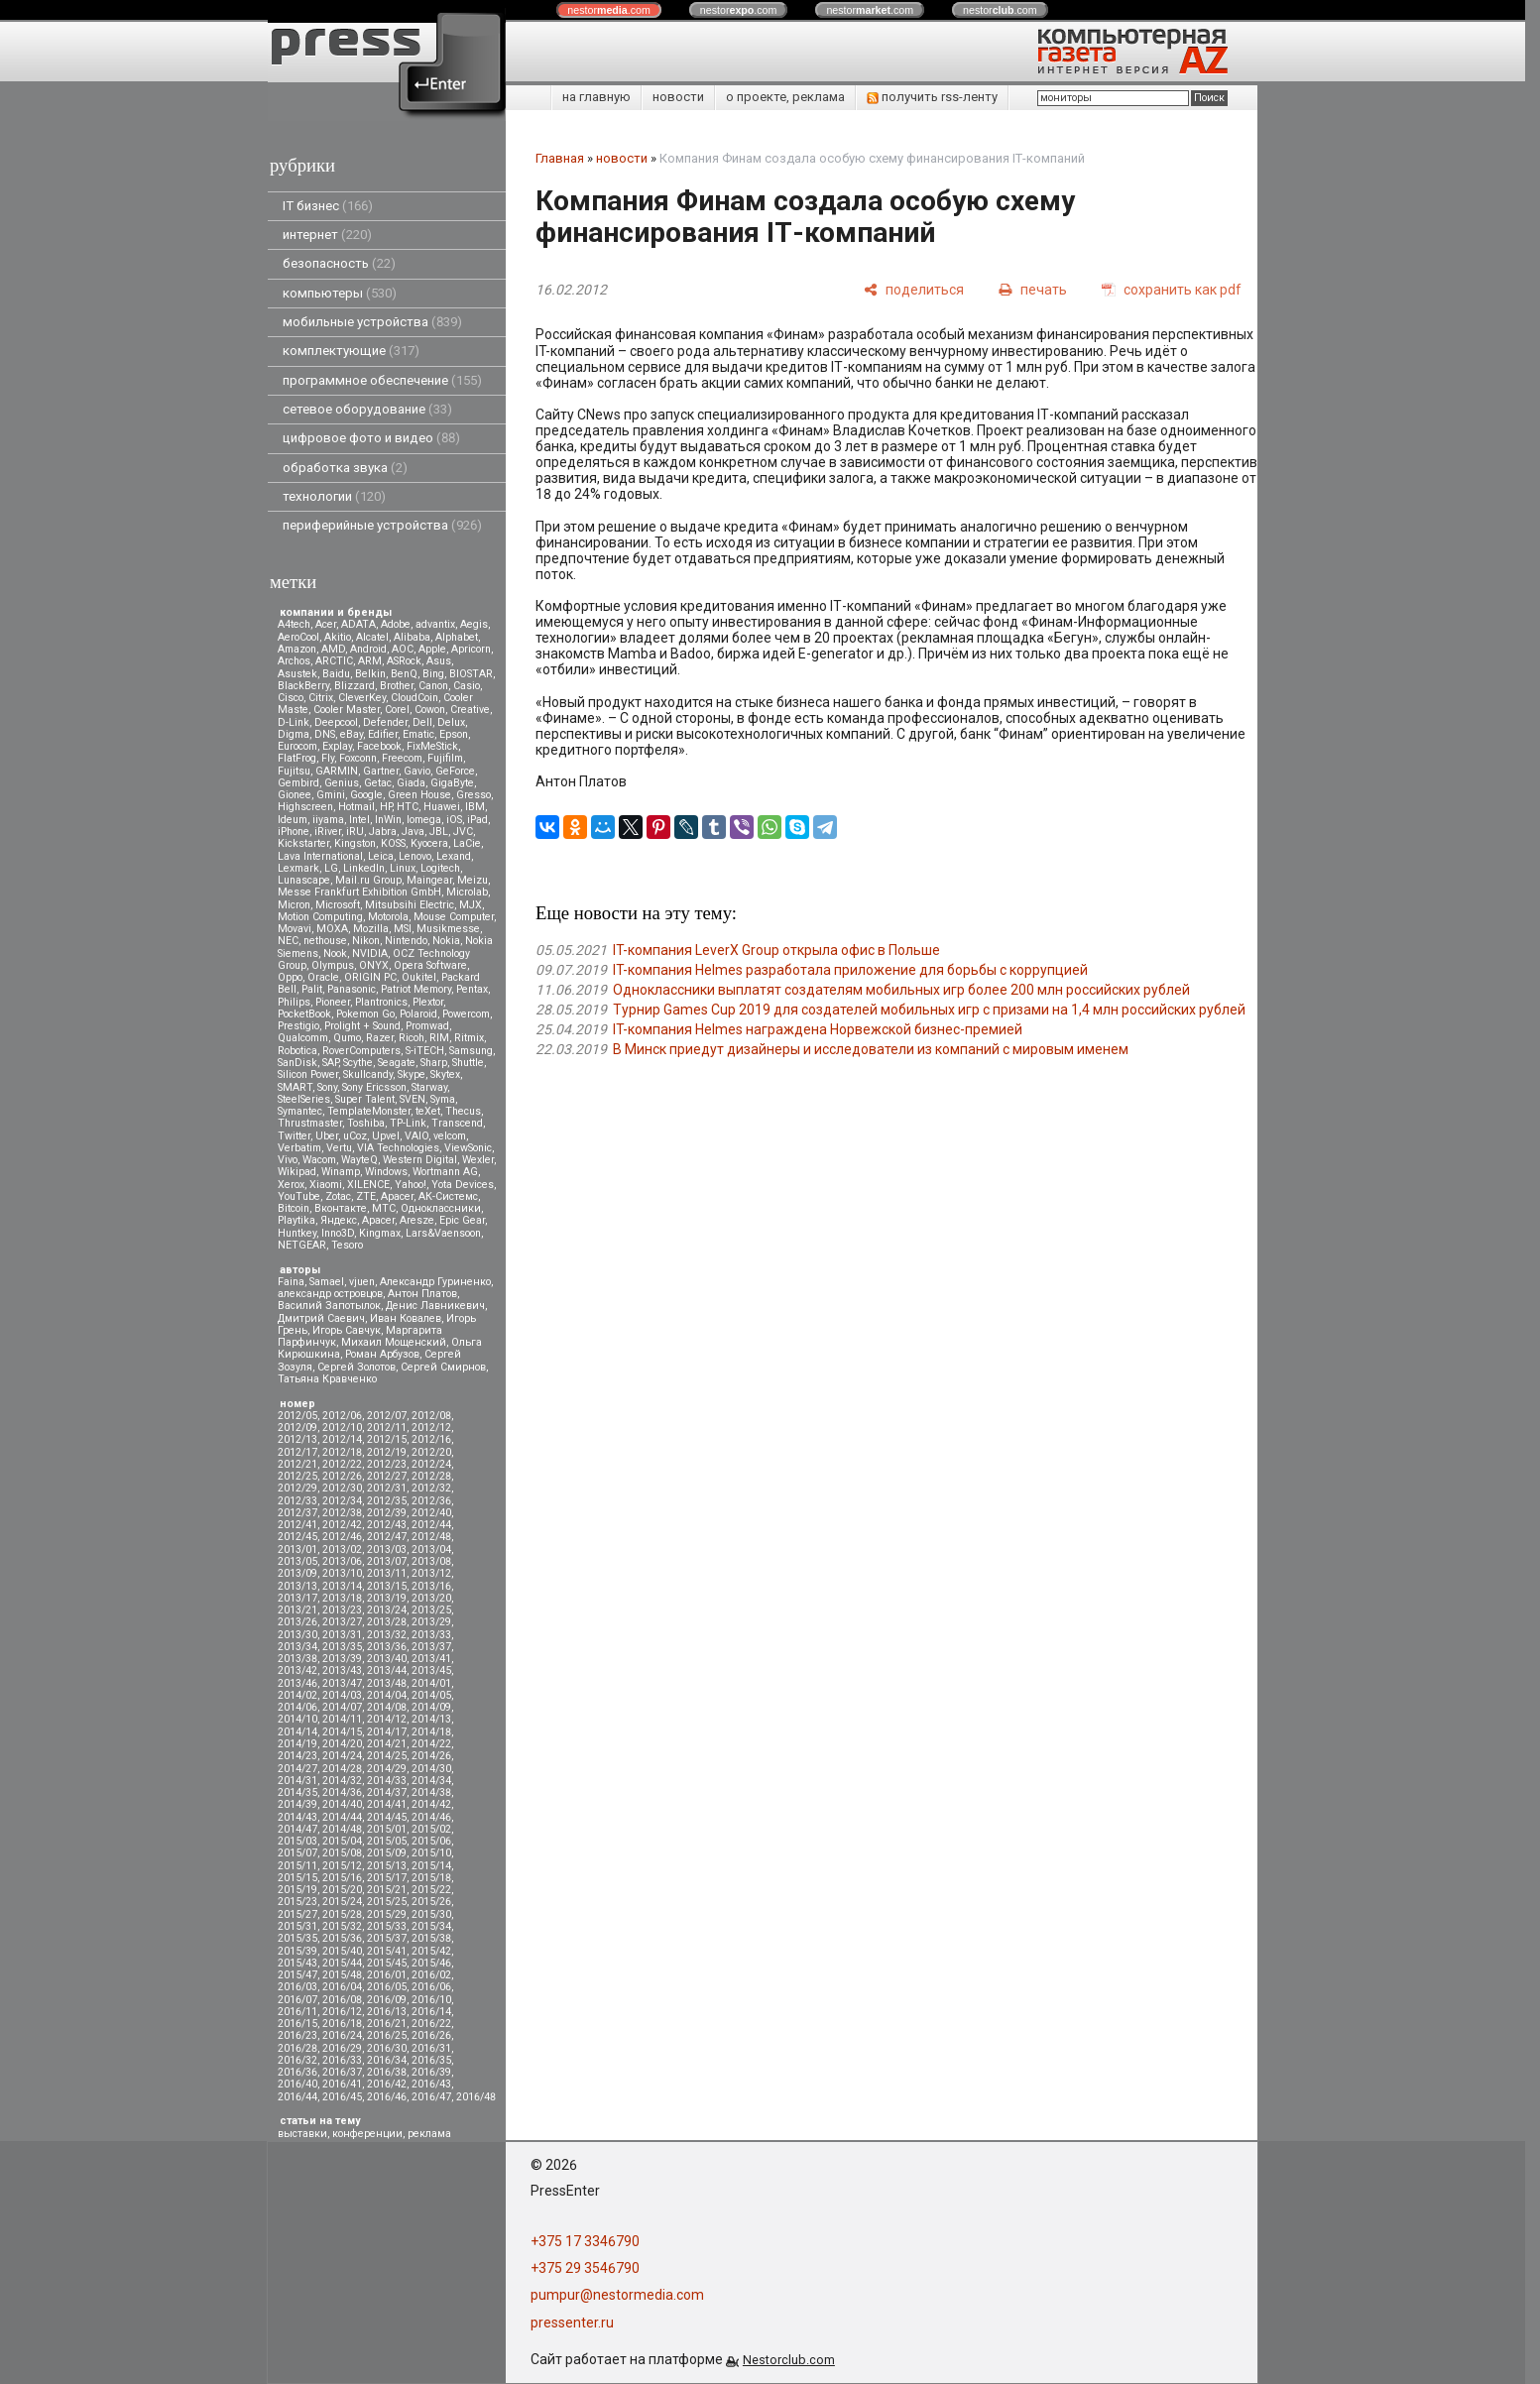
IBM (475, 806)
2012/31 (387, 1488)
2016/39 (431, 2072)
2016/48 (476, 2096)
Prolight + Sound (362, 1025)
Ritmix (469, 1037)
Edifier (383, 734)
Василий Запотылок (329, 1305)
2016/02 (431, 1974)
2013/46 (297, 1683)
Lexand (453, 856)
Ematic (418, 734)
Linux (402, 868)
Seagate (396, 1062)
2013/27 (342, 1621)
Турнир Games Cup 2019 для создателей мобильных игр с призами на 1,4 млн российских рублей (929, 1009)
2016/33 (342, 2060)
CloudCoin (414, 697)
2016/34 (387, 2060)
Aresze (417, 1220)
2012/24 (431, 1464)
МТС (384, 1208)
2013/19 (387, 1598)
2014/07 (342, 1707)
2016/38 (387, 2072)
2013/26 (297, 1621)
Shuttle (468, 1062)
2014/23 (297, 1755)
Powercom (466, 1014)
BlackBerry (303, 685)
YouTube (299, 1196)
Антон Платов (422, 1293)
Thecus (463, 1111)
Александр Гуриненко (435, 1281)
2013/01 (297, 1549)
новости (678, 96)
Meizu (472, 880)
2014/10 (297, 1719)
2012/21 (297, 1464)
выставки (302, 2133)
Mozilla (371, 928)
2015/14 (431, 1865)
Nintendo (406, 940)
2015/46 (431, 1963)
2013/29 (431, 1621)
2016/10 (431, 1999)
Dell (422, 722)
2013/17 (297, 1598)
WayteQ (359, 1159)
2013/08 (431, 1561)
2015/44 (342, 1963)
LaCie (467, 843)
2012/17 (297, 1452)
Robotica (297, 1050)
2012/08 (431, 1415)
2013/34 (297, 1646)
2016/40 (297, 2084)
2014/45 (387, 1817)
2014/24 (342, 1755)
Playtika (296, 1220)
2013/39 (342, 1658)
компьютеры (340, 293)
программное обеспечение (382, 380)
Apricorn (471, 649)
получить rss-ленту (932, 96)
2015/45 (387, 1963)
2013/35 (342, 1646)
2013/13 (297, 1586)
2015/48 (342, 1974)
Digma (293, 734)
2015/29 (387, 1914)
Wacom (319, 1159)
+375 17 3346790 (585, 2241)
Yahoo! (410, 1184)
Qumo (347, 1037)
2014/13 (431, 1719)
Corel (397, 709)
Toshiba (366, 1123)
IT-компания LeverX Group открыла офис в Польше (776, 950)
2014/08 (387, 1707)
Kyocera (429, 843)
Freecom (402, 758)
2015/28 (342, 1914)
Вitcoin (293, 1208)
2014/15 (342, 1732)
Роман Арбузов (382, 1354)
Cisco (290, 697)
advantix (435, 624)
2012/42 (342, 1524)
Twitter (294, 1136)
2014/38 (431, 1792)
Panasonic (351, 989)
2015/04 (342, 1841)
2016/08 (342, 1999)
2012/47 (387, 1536)
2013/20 (431, 1598)
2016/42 (387, 2084)
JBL (438, 831)
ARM (370, 661)
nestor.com (609, 10)
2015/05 (387, 1841)
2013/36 (387, 1646)
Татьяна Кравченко (327, 1378)
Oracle (323, 977)
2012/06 (342, 1415)
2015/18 (431, 1877)
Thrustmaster (310, 1123)
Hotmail (356, 806)
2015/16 (342, 1877)
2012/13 (297, 1439)
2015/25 (387, 1901)
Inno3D (337, 1233)
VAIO (416, 1136)
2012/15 (387, 1439)
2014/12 (387, 1719)
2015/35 (297, 1938)
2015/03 (297, 1841)
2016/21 (387, 2023)
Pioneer (332, 1002)
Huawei (441, 806)
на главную (596, 96)
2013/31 (342, 1634)
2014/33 (387, 1780)
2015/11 (297, 1865)
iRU (355, 831)
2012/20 (431, 1452)
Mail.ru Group (368, 880)
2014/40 (342, 1804)
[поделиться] (914, 289)
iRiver (327, 831)
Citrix (320, 697)
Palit (311, 989)
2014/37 (387, 1792)
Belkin (370, 673)
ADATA (358, 624)
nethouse (325, 940)
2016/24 (342, 2035)
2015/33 (387, 1926)
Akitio (337, 637)
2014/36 (342, 1792)
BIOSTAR (471, 673)
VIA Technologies (398, 1147)
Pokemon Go (365, 1014)
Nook (335, 953)
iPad (477, 819)
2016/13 (387, 2011)
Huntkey (297, 1233)
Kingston (355, 843)
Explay (337, 746)
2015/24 (342, 1901)
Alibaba (412, 637)
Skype (411, 1074)
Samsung (471, 1050)
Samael (326, 1281)
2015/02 (431, 1829)
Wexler (478, 1159)
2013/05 (297, 1561)
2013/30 (297, 1634)
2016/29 (342, 2048)
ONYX (374, 965)
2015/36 (342, 1938)
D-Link (293, 722)
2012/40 (431, 1512)
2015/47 (297, 1974)
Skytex (445, 1074)
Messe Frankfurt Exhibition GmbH (359, 892)
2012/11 (387, 1427)
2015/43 (297, 1963)
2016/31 (431, 2048)
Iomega (424, 819)
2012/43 (387, 1524)
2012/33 (297, 1500)
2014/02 (297, 1695)
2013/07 (387, 1561)
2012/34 (342, 1500)
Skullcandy (368, 1074)
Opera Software (430, 965)
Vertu (339, 1147)
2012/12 (431, 1427)
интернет (327, 234)
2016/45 (342, 2096)
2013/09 (297, 1573)
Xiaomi (325, 1184)
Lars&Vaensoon (443, 1233)
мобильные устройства (372, 321)
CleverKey (362, 697)
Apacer (378, 1220)
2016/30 (387, 2048)
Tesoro (347, 1245)
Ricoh (411, 1037)
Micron (294, 904)
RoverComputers (361, 1050)
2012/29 (297, 1488)
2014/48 (342, 1829)
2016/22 (431, 2023)
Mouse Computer (454, 916)
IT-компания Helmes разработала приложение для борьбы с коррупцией (850, 970)
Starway (429, 1087)
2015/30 (431, 1914)
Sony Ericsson (374, 1087)
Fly (327, 758)
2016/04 (342, 1986)
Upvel (386, 1136)
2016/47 (431, 2096)
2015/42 (431, 1951)
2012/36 (431, 1500)
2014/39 (297, 1804)
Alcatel (372, 637)
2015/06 (431, 1841)
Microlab (467, 892)
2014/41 (387, 1804)
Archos (294, 661)
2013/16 (431, 1586)
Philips (294, 1002)
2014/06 (297, 1707)
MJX (470, 904)
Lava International (320, 856)
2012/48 (431, 1536)
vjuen (362, 1281)
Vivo (287, 1159)
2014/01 (431, 1683)
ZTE (366, 1196)
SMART (295, 1087)
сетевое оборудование (367, 409)
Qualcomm (303, 1037)
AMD (333, 649)
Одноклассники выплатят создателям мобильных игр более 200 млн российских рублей (901, 990)
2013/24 (387, 1610)
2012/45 (297, 1536)
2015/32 (342, 1926)
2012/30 (342, 1488)
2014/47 (297, 1829)
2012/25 (297, 1476)
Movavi (294, 928)
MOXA (332, 928)
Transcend (457, 1123)
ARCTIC (334, 661)
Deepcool (336, 722)
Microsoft (337, 904)
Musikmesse (448, 928)
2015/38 (431, 1938)
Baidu (336, 673)
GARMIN (336, 771)
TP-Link (408, 1123)
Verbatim (299, 1147)
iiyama (328, 819)
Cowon (430, 709)
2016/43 (431, 2084)
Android (368, 649)
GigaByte (452, 782)
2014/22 (431, 1743)
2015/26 (431, 1901)
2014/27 (297, 1768)
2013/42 (297, 1670)
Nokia (446, 940)
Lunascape (304, 880)
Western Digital (420, 1159)
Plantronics (381, 1002)
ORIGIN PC (370, 977)
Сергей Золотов (356, 1367)
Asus (438, 661)
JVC (463, 831)
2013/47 (342, 1683)
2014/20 (342, 1743)
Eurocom (297, 746)
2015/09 (387, 1853)
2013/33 (431, 1634)
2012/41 (297, 1524)
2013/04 (431, 1549)
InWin (388, 819)
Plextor (428, 1002)
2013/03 (387, 1549)
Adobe (396, 624)
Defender (385, 722)
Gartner (381, 771)
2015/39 (297, 1951)
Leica (381, 856)
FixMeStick (432, 746)
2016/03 (297, 1986)
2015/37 (387, 1938)
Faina (291, 1281)
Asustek (297, 673)
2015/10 (431, 1853)
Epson (453, 734)
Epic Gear (462, 1220)
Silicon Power (308, 1074)
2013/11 (387, 1573)
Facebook (379, 746)
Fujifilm (445, 758)
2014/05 (431, 1695)
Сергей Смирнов (443, 1367)
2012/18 (342, 1452)
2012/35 (387, 1500)
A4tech (294, 624)
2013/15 (387, 1586)
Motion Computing (320, 916)
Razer (380, 1037)
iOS (454, 819)
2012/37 (297, 1512)
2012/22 (342, 1464)
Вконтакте (340, 1208)
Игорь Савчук (346, 1330)
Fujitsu (294, 771)
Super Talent (365, 1099)
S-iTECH (425, 1050)
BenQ (404, 673)
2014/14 (297, 1732)
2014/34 (431, 1780)
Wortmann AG (445, 1171)
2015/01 (387, 1829)
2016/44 (297, 2096)
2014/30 (431, 1768)
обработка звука (345, 467)
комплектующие (351, 350)
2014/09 (431, 1707)
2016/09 (387, 1999)
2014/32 (342, 1780)
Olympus (332, 965)
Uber (326, 1136)
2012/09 (297, 1427)
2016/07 (297, 1999)
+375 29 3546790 (585, 2268)
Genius (341, 782)
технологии (334, 496)
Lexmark (298, 868)
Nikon (366, 940)
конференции (367, 2133)
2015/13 (387, 1865)
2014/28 (342, 1768)
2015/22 (431, 1889)
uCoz (355, 1136)
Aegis (474, 624)
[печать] (1033, 289)
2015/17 (387, 1877)
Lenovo (415, 856)
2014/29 (387, 1768)
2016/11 (297, 2011)
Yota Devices (462, 1184)
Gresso (473, 794)
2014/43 (297, 1817)
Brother (397, 685)
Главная (559, 158)
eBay (351, 734)
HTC (407, 806)
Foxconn (358, 758)
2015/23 (297, 1901)
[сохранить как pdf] (1171, 289)
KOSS (393, 843)
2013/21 (297, 1610)
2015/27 (297, 1914)
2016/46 (387, 2096)
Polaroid (418, 1014)
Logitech (440, 868)
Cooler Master (346, 709)
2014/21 (387, 1743)
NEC (288, 940)
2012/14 (342, 1439)
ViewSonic (468, 1147)
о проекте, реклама (785, 96)
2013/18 (342, 1598)
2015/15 (297, 1877)
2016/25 (387, 2035)
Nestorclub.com (789, 2359)
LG (331, 868)
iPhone (293, 831)
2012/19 (387, 1452)
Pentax (472, 989)
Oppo (290, 977)
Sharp (433, 1062)
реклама (429, 2133)
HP (386, 806)
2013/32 (387, 1634)
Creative (470, 709)
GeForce (455, 771)
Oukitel (419, 977)
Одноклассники (441, 1208)
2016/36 (297, 2072)
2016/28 (297, 2048)
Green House (419, 794)
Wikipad (297, 1171)
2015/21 (387, 1889)
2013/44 (387, 1670)
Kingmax (380, 1233)
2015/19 (297, 1889)
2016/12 (342, 2011)
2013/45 (431, 1670)
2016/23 (297, 2035)
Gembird (298, 782)
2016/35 (431, 2060)
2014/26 (431, 1755)
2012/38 (342, 1512)
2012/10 (342, 1427)
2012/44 (431, 1524)
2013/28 (387, 1621)
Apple (432, 649)
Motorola (388, 916)
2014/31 (297, 1780)
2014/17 (387, 1732)
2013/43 (342, 1670)
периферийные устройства (382, 525)
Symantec (300, 1111)
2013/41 (431, 1658)
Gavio (417, 771)
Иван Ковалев (405, 1318)
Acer (325, 624)
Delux (451, 722)
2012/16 (431, 1439)
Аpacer (397, 1196)
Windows (386, 1171)
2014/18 (431, 1732)
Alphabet (456, 637)
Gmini (330, 794)
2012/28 (431, 1476)
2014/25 (387, 1755)
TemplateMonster (369, 1111)
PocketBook (304, 1014)
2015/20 (342, 1889)
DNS (324, 734)
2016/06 (431, 1986)
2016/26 (431, 2035)
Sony (327, 1087)
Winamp (340, 1171)
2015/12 (342, 1865)
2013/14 (342, 1586)
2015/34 (431, 1926)
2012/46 (342, 1536)
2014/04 (387, 1695)
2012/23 (387, 1464)
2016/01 (387, 1974)
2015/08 (342, 1853)
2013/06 (342, 1561)
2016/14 (431, 2011)
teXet (427, 1111)
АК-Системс (448, 1196)
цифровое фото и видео (371, 437)
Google (366, 794)
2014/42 (431, 1804)
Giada (411, 782)
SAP (330, 1062)
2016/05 (387, 1986)
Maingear (429, 880)
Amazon (297, 649)
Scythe (358, 1062)
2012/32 (431, 1488)
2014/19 (297, 1743)
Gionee (294, 794)
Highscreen (305, 806)
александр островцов (330, 1293)
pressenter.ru (572, 2322)
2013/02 (342, 1549)
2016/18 (342, 2023)
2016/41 (342, 2084)
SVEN (412, 1099)
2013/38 (297, 1658)
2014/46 (431, 1817)
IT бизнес (328, 205)
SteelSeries (304, 1099)
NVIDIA (370, 953)
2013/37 (431, 1646)
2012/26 (342, 1476)
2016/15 (297, 2023)
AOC (403, 649)
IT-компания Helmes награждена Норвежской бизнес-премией (817, 1029)
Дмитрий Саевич (321, 1318)
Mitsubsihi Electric (409, 904)
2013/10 (342, 1573)
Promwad (427, 1025)
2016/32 (297, 2060)
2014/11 (342, 1719)
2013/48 (387, 1683)
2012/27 (387, 1476)
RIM (439, 1037)
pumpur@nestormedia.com (617, 2295)
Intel (359, 819)
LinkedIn (364, 868)
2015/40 (342, 1951)
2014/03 (342, 1695)
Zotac (338, 1196)
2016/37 (342, 2072)
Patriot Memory (416, 989)
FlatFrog (297, 758)
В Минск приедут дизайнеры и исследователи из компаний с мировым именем (870, 1049)
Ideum (292, 819)
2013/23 (342, 1610)
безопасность (339, 263)
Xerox (291, 1184)
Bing (433, 673)
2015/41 (387, 1951)
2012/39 (387, 1512)
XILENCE (368, 1184)
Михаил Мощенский (393, 1342)
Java (413, 831)
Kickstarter (303, 843)
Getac (378, 782)
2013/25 (431, 1610)
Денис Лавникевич (435, 1305)
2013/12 (431, 1573)
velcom (449, 1136)
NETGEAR (302, 1245)
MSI (403, 928)
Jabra (383, 831)
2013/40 (387, 1658)
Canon (433, 685)
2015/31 (297, 1926)
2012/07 (387, 1415)
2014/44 (342, 1817)
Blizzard (354, 685)
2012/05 (297, 1415)
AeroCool (298, 637)
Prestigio (298, 1025)
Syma (442, 1099)
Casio (466, 685)
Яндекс (338, 1220)
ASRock (404, 661)
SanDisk (297, 1062)
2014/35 (297, 1792)
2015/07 (297, 1853)
